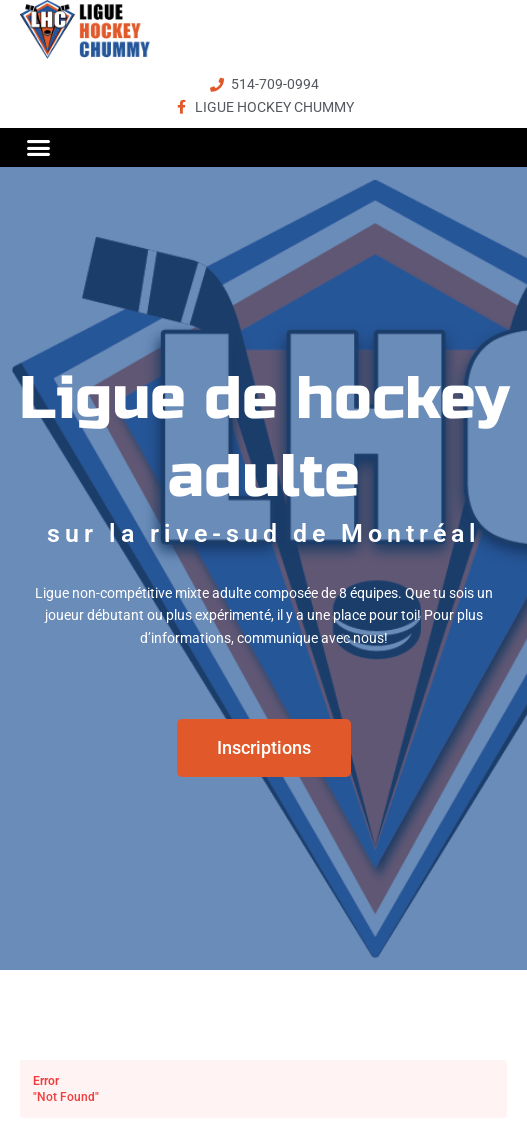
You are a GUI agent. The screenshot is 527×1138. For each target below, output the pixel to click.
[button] (39, 147)
